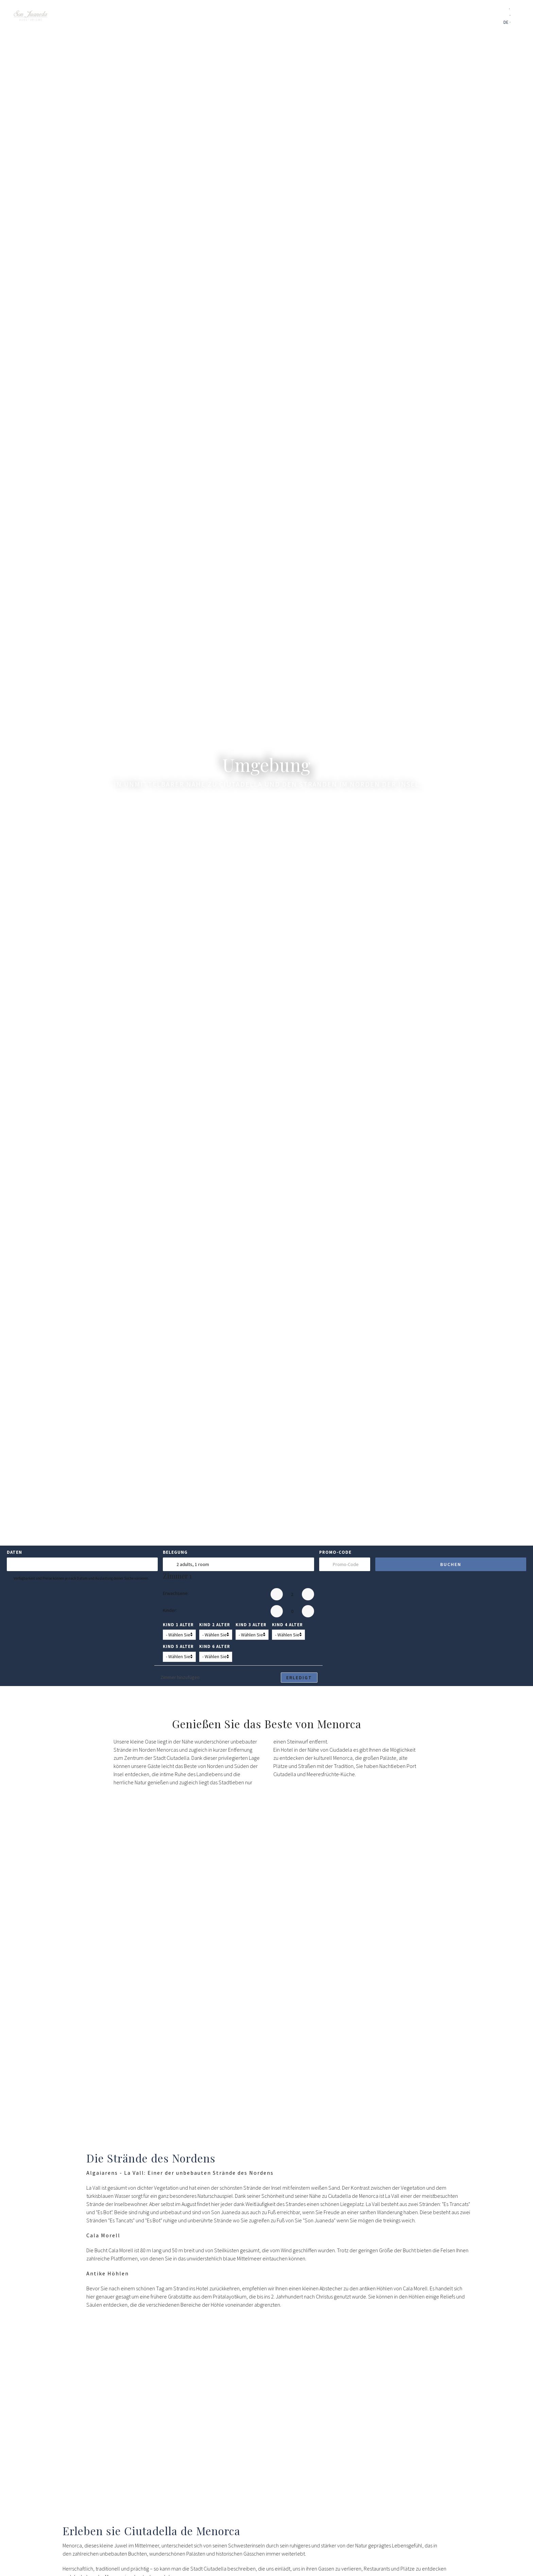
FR (515, 24)
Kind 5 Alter (178, 1646)
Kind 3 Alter (251, 1625)
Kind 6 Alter (214, 1646)
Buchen (450, 1564)
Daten (14, 1552)
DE (506, 24)
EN (506, 17)
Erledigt (299, 1677)
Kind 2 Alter (214, 1625)
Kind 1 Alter (178, 1625)
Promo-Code (335, 1552)
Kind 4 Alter (287, 1625)
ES (505, 10)
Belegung (175, 1552)
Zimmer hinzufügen (179, 1677)
